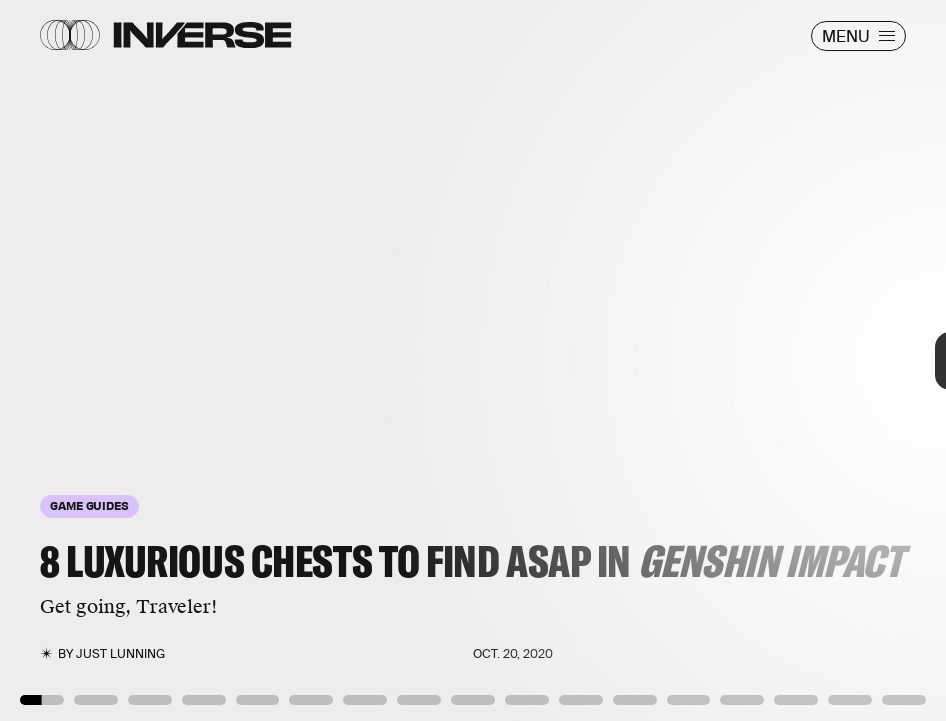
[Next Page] (629, 360)
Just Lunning (120, 654)
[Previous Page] (156, 360)
